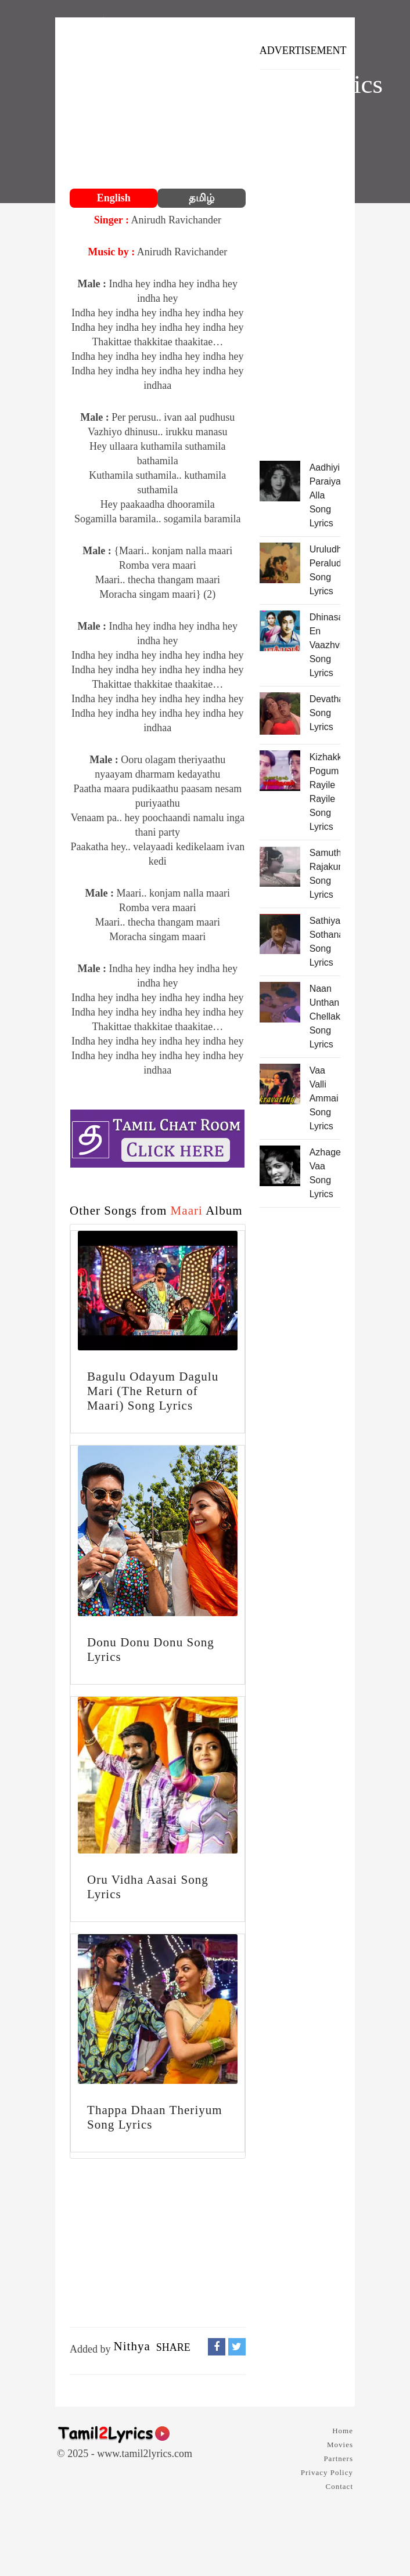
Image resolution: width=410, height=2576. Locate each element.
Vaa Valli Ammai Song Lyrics (324, 1098)
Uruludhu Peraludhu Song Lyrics (325, 570)
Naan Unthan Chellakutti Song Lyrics (325, 1016)
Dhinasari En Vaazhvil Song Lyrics (325, 645)
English (114, 198)
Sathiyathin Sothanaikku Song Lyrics (325, 941)
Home (342, 2430)
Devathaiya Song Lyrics (325, 713)
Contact (339, 2486)
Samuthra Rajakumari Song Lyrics (325, 873)
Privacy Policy (327, 2472)
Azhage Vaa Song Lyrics (325, 1173)
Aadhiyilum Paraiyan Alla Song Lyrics (325, 495)
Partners (338, 2458)
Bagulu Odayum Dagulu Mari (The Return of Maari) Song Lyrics (152, 1391)
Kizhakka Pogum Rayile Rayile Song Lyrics (325, 792)
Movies (340, 2444)
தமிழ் (201, 198)
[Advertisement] (158, 104)
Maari (187, 1210)
